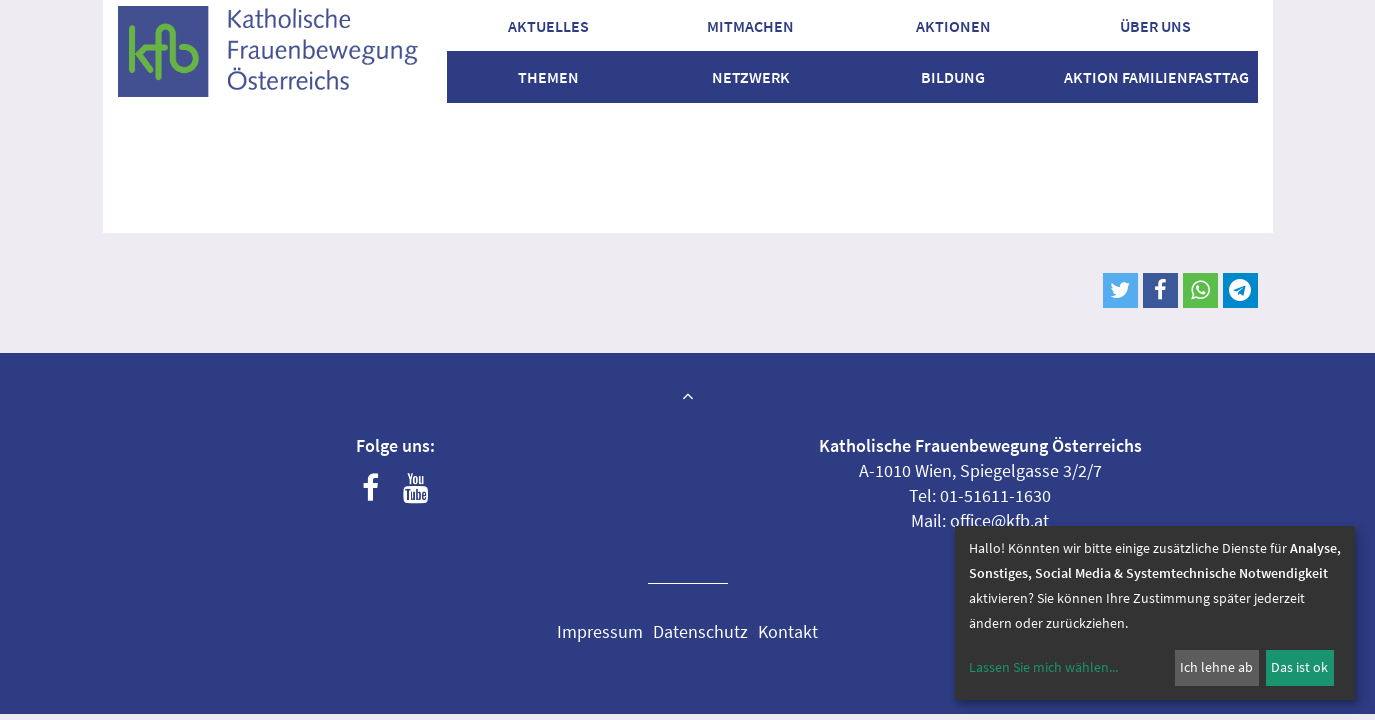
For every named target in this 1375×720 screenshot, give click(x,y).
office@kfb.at (999, 520)
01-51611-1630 (995, 495)
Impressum (600, 631)
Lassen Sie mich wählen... (1043, 667)
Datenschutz (700, 631)
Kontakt (788, 631)
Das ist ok (1299, 667)
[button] (1120, 290)
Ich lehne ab (1216, 667)
